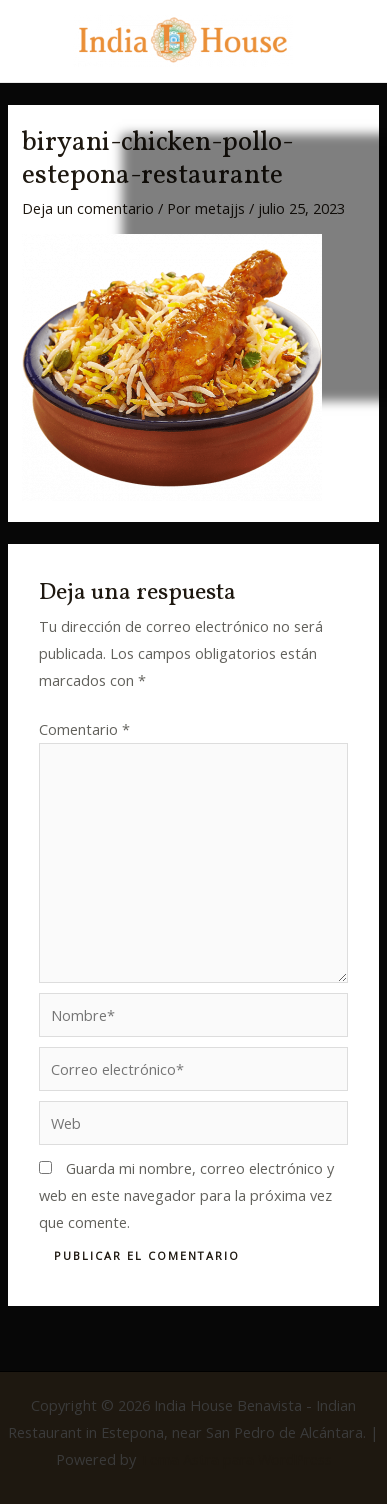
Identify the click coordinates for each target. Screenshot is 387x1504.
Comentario (84, 729)
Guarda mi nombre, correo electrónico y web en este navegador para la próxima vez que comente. (186, 1195)
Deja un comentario (88, 208)
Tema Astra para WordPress (236, 1459)
